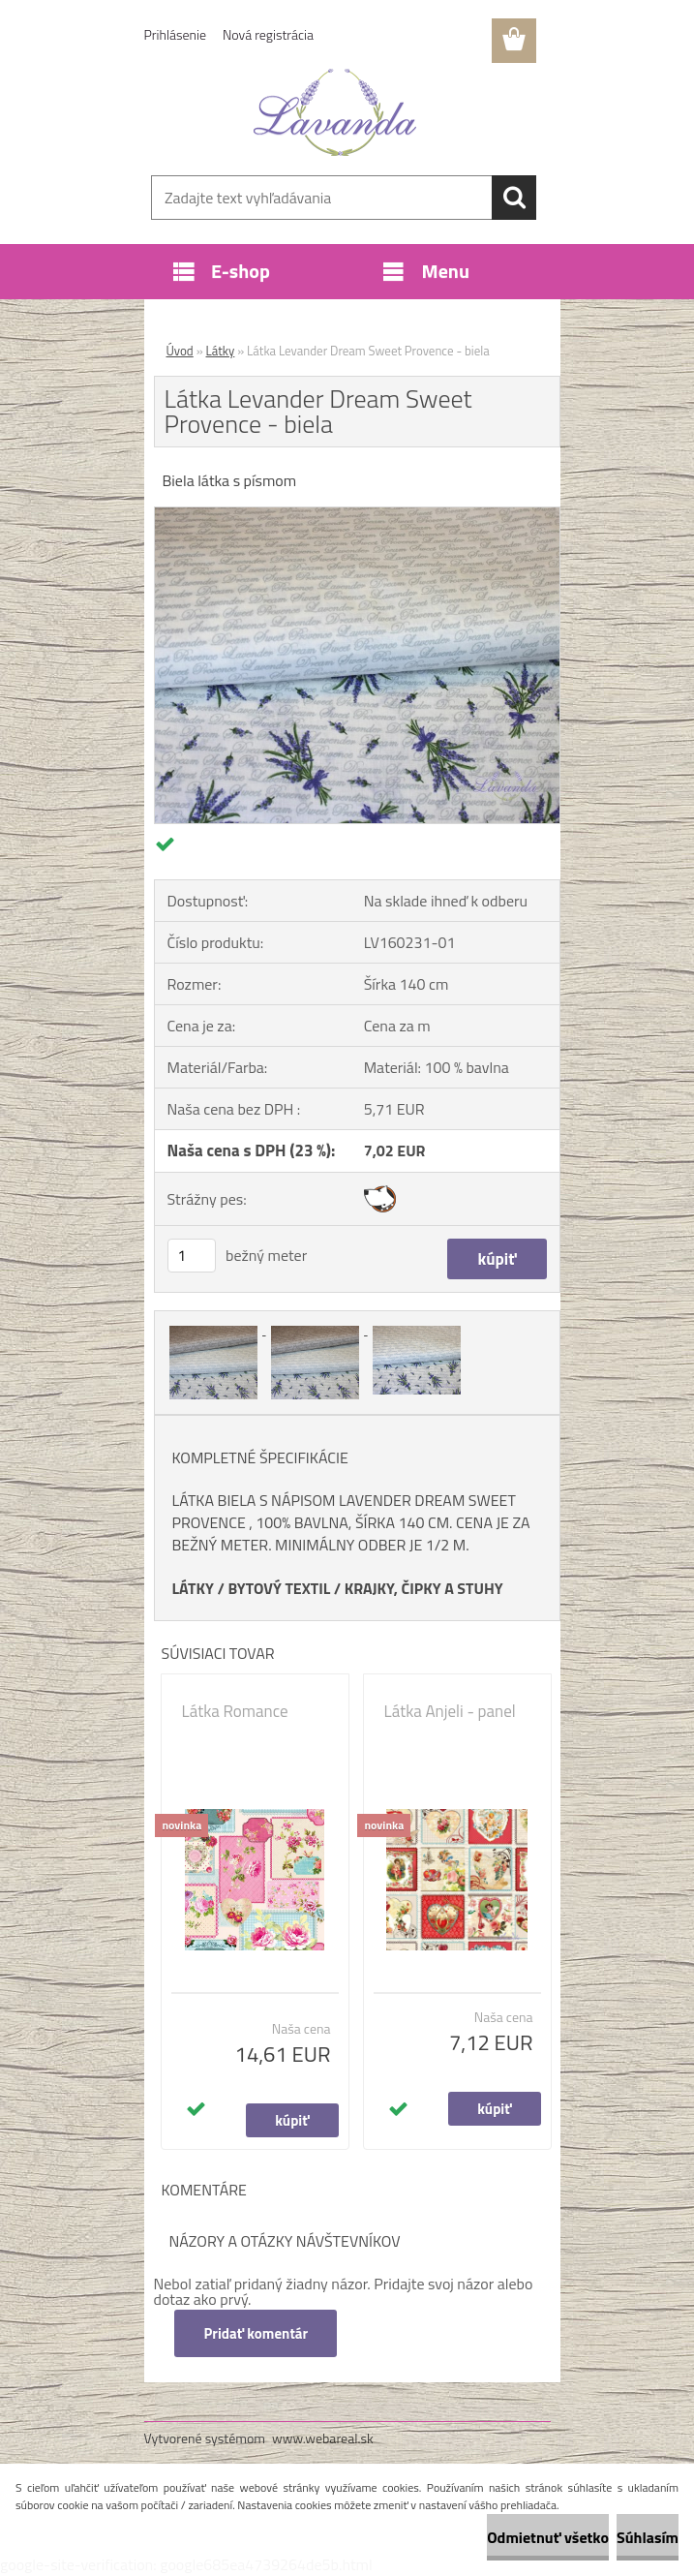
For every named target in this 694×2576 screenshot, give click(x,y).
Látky (220, 350)
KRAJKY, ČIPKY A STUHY (424, 1588)
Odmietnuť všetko (548, 2537)
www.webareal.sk (323, 2438)
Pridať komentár (256, 2333)
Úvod (180, 350)
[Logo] (335, 112)
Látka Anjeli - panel (450, 1711)
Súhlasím (648, 2537)
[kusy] (191, 1256)
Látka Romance (235, 1711)
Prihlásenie (175, 34)
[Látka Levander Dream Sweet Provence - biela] (357, 515)
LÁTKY (193, 1588)
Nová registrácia (268, 34)
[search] (514, 197)
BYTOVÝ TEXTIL (278, 1588)
